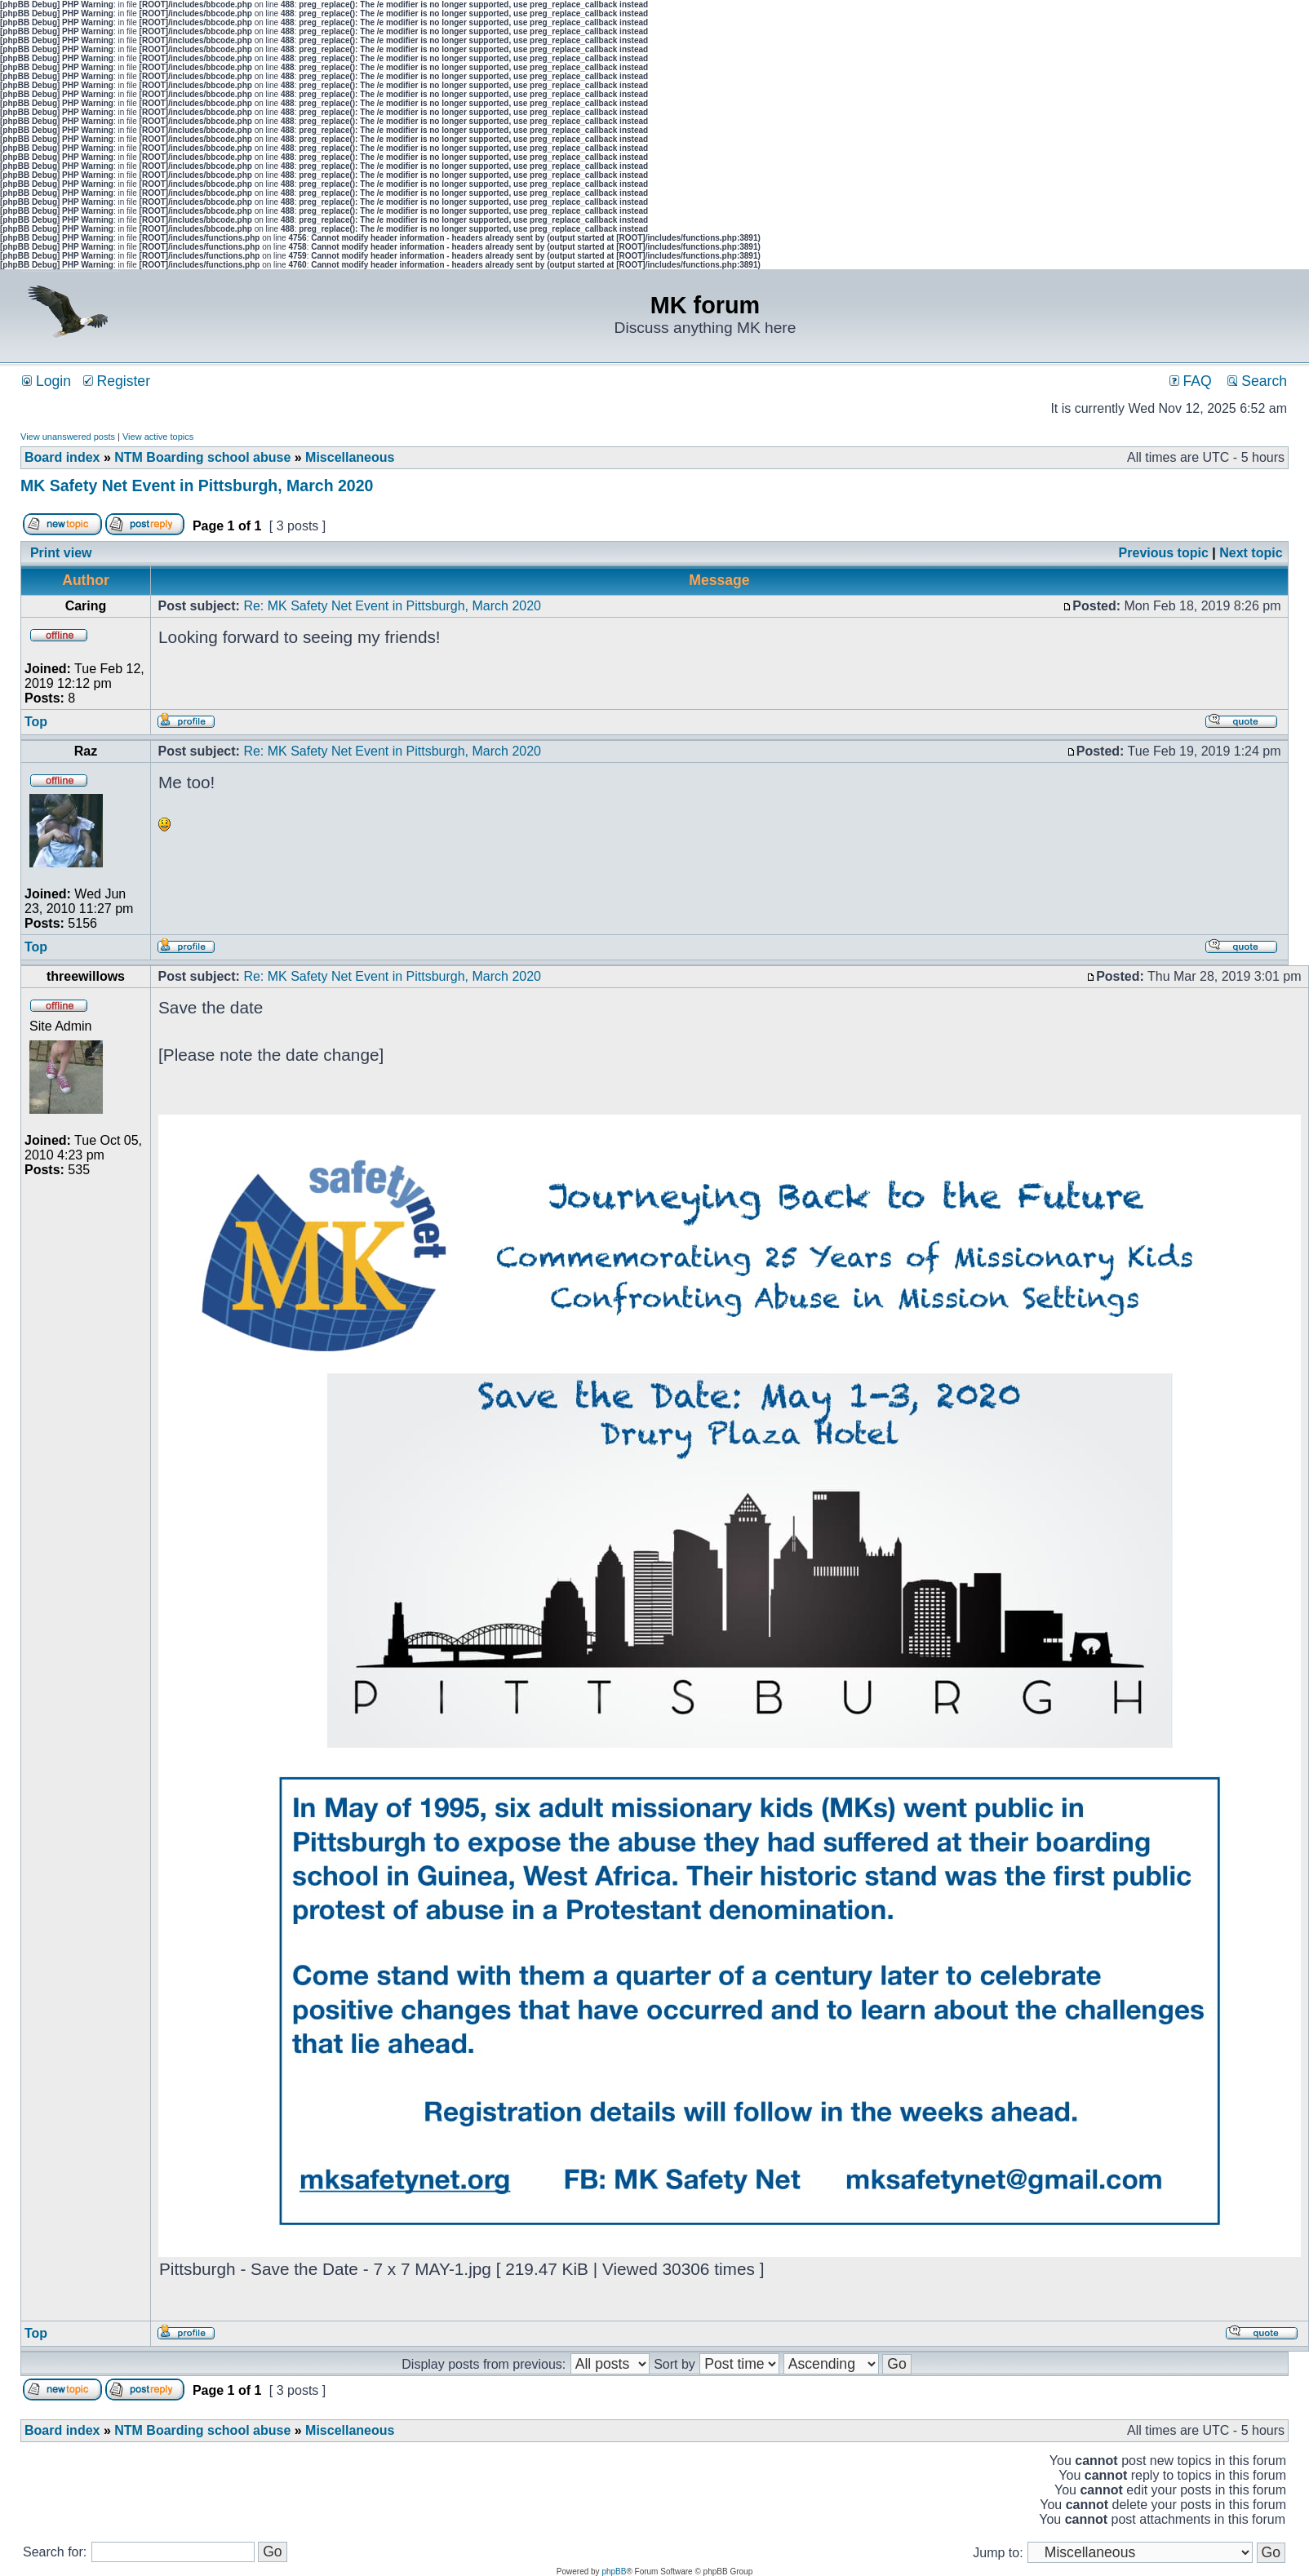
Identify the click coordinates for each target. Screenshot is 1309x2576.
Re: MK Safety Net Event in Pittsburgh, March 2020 (392, 606)
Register (116, 381)
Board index (62, 457)
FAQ (1190, 381)
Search (1257, 381)
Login (46, 381)
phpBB (613, 2571)
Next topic (1250, 553)
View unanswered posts (67, 436)
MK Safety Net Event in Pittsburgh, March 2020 (196, 485)
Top (35, 722)
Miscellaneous (349, 457)
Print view (61, 553)
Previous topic (1164, 553)
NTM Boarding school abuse (202, 457)
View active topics (157, 436)
